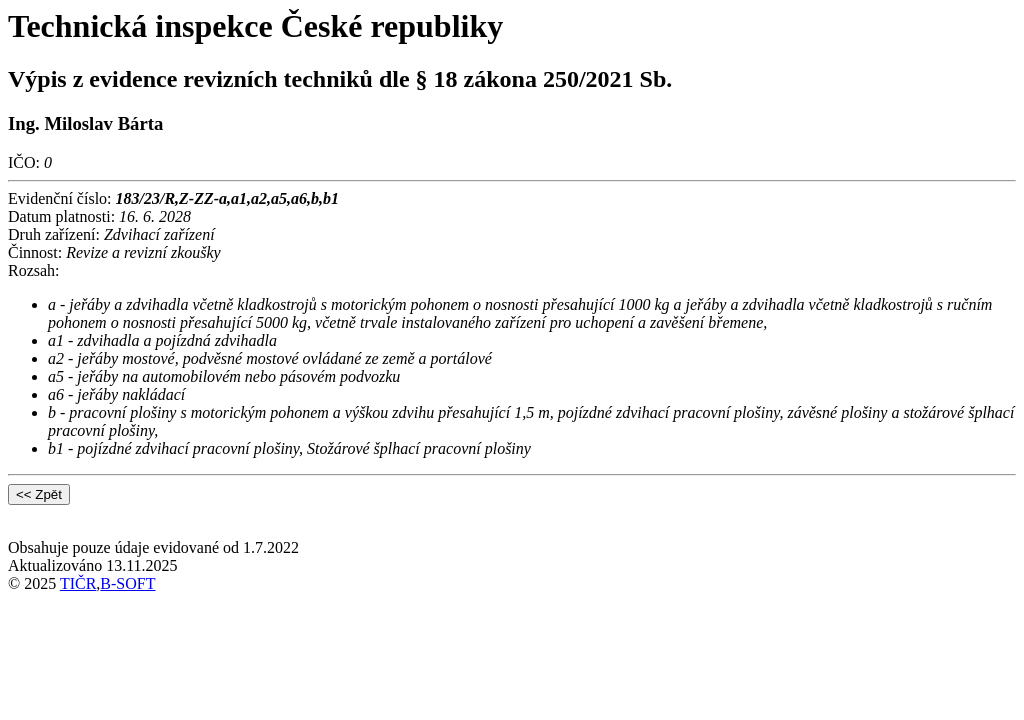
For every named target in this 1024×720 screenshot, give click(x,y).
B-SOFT (127, 583)
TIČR (78, 583)
